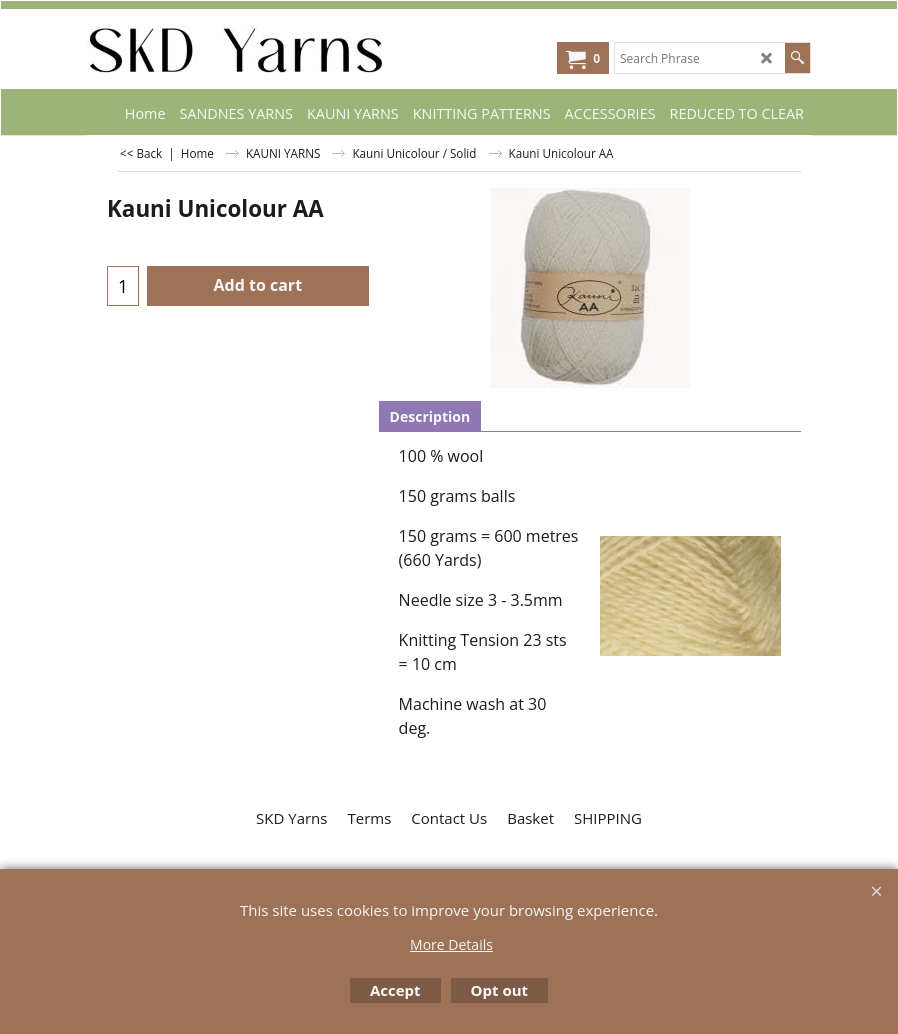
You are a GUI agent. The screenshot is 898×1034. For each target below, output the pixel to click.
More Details (451, 944)
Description (430, 416)
